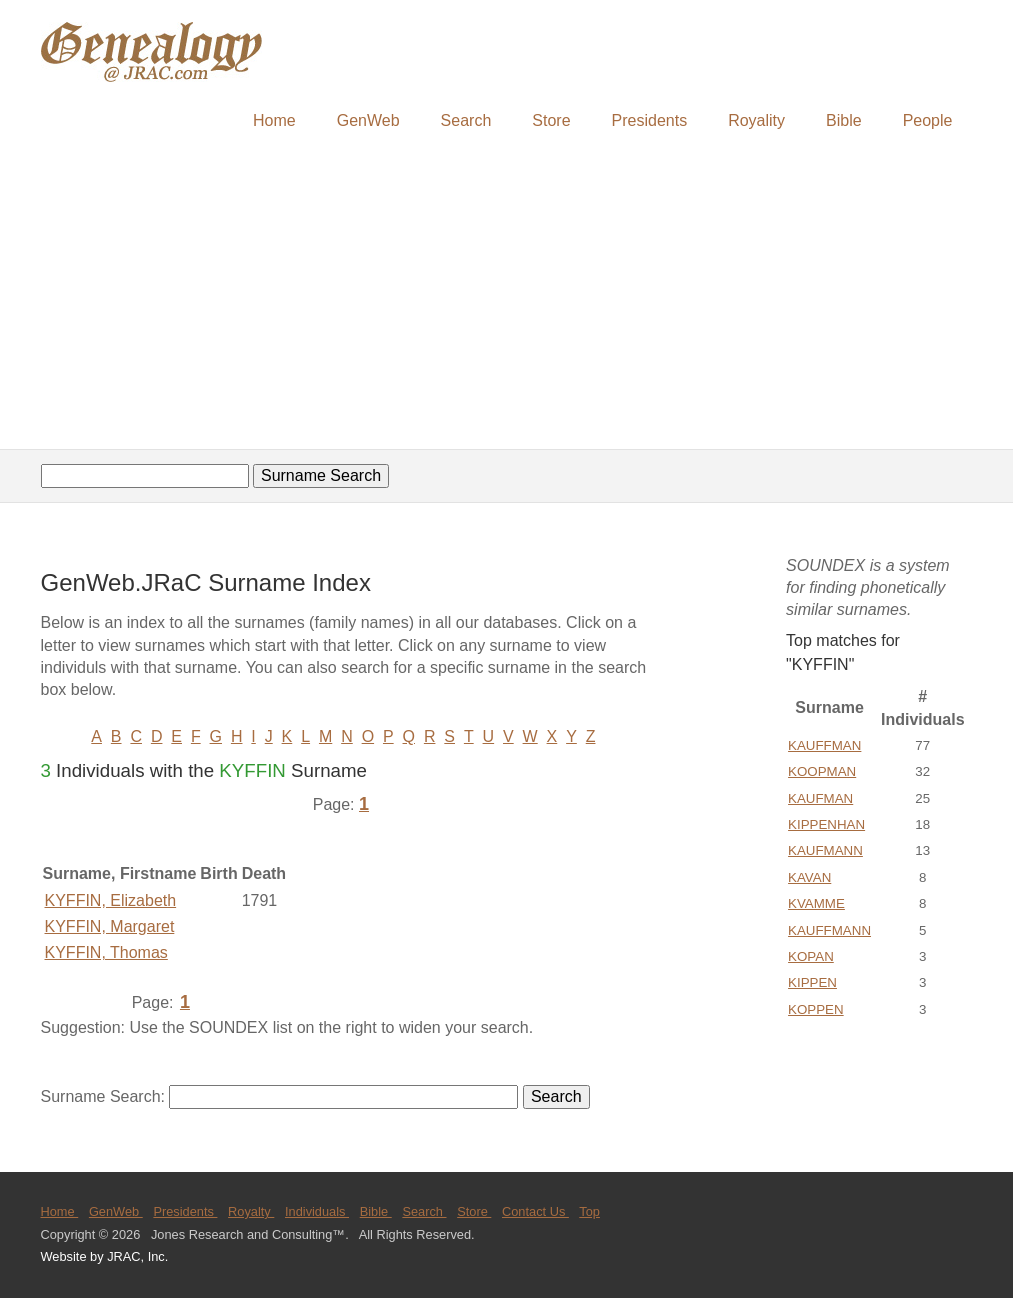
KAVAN (809, 877)
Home (274, 120)
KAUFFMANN (829, 930)
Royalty (251, 1211)
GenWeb (368, 120)
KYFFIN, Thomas (106, 952)
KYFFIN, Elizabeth (111, 900)
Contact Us (535, 1211)
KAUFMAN (820, 798)
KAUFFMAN (824, 745)
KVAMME (816, 903)
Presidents (650, 120)
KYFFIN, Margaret (110, 926)
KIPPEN (812, 982)
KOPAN (811, 956)
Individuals (317, 1211)
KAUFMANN (825, 850)
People (928, 120)
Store (551, 120)
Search (466, 120)
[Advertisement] (506, 297)
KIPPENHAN (826, 824)
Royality (756, 120)
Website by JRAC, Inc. (105, 1256)
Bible (844, 120)
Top (589, 1211)
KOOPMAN (822, 771)
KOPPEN (816, 1009)
